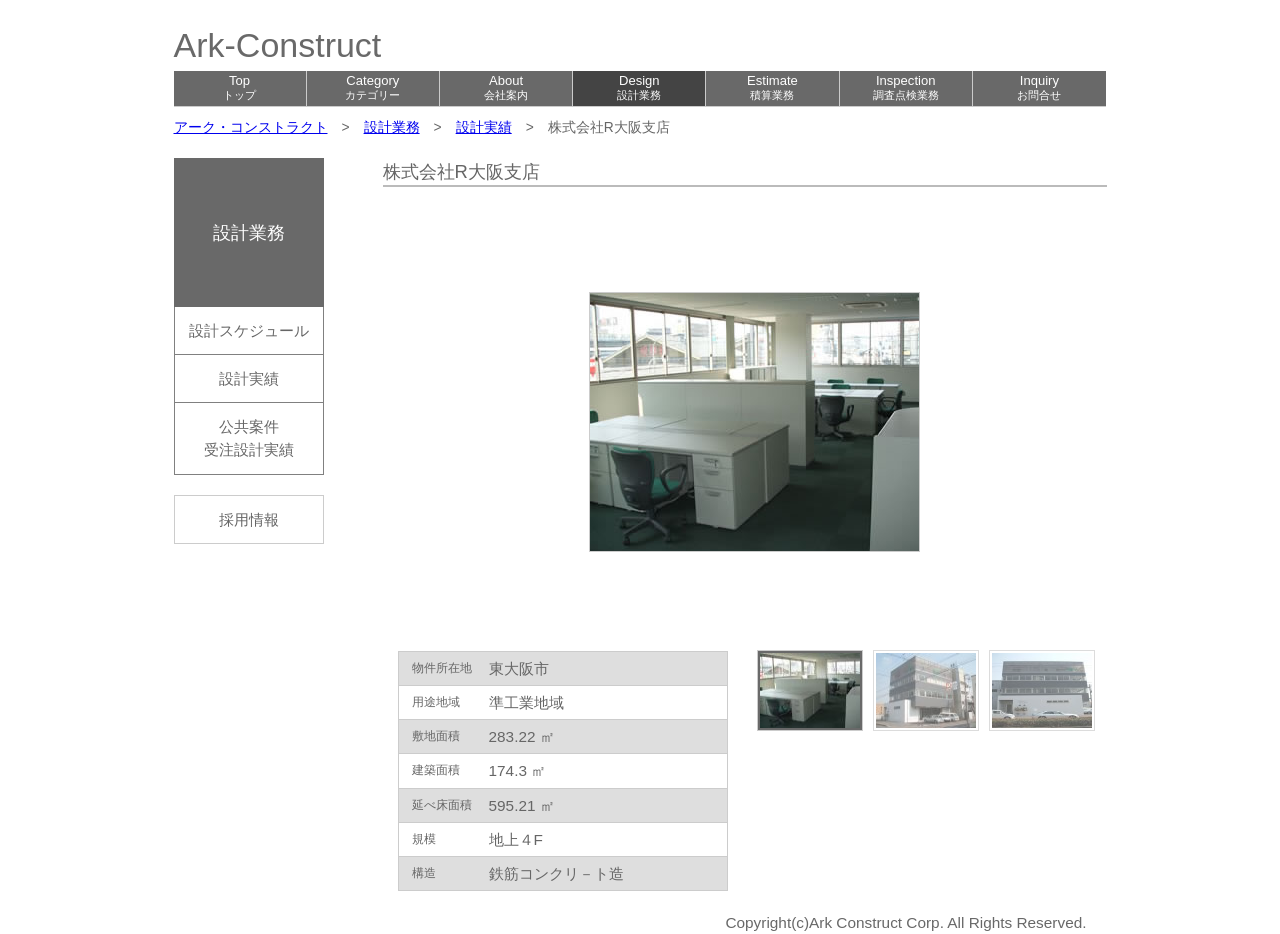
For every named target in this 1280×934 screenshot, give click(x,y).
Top (239, 87)
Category (372, 87)
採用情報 (249, 519)
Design (639, 87)
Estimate (772, 87)
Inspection (906, 87)
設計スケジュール (249, 330)
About (506, 87)
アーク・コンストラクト (251, 127)
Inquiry (1039, 87)
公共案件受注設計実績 (249, 438)
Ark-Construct (278, 45)
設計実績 (484, 127)
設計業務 (392, 127)
